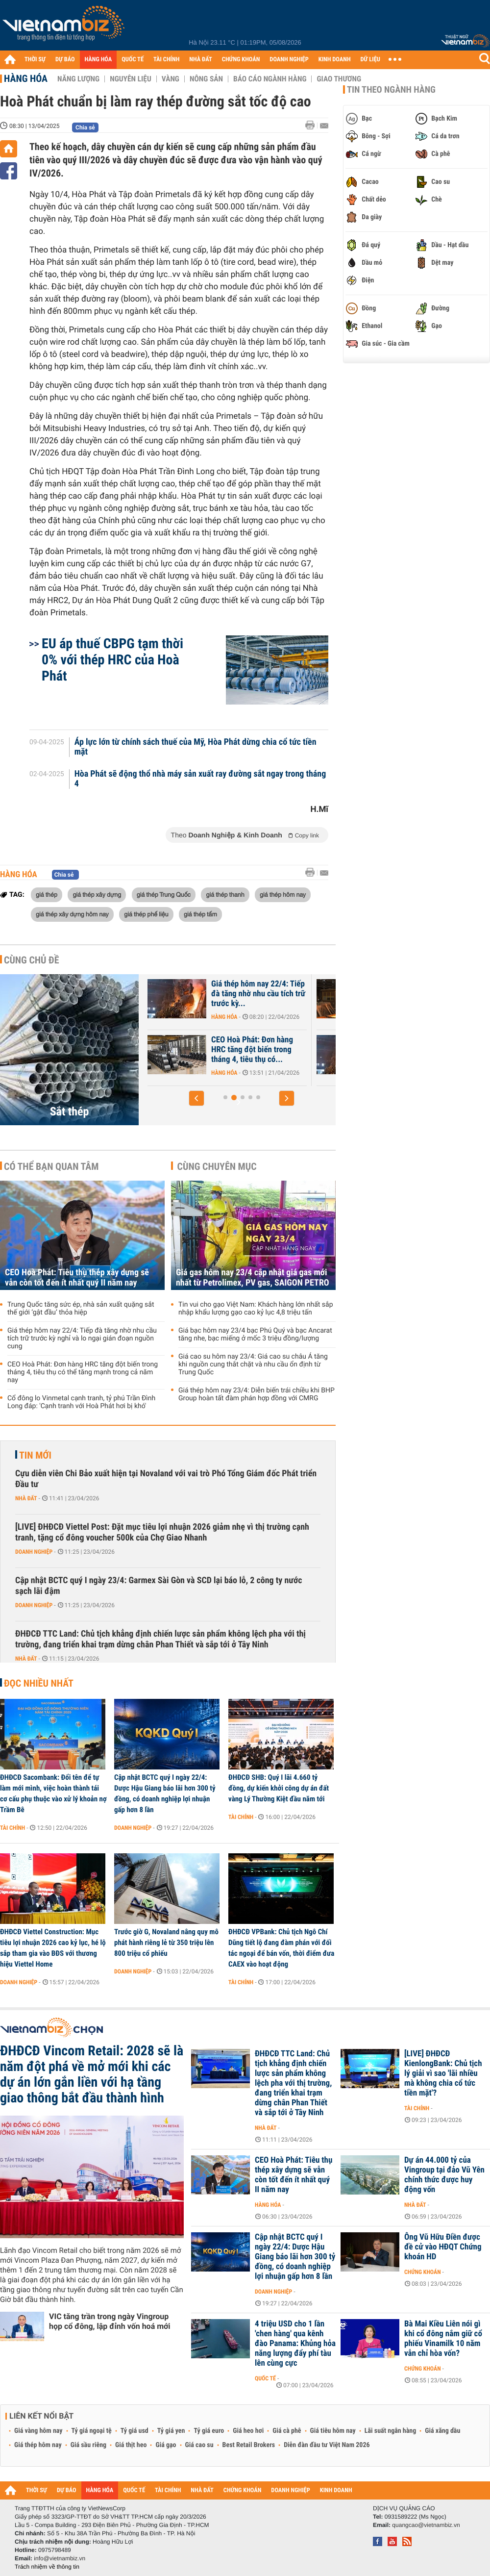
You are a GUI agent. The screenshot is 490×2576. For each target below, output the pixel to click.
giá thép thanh (225, 894)
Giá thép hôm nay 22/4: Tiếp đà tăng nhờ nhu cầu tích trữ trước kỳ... (358, 994)
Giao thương (339, 79)
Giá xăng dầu (442, 2430)
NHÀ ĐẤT (200, 59)
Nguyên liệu (130, 79)
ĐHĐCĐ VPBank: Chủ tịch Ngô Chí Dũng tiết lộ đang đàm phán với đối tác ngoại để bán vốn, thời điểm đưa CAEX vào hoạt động (281, 1948)
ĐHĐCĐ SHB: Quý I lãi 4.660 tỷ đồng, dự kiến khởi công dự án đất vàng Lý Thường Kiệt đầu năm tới (278, 1788)
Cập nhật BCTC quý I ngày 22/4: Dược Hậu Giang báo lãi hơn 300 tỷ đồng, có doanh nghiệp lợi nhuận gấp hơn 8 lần (165, 1793)
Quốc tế (265, 2378)
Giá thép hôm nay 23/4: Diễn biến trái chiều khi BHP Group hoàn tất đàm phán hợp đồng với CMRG (256, 1394)
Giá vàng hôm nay (38, 2430)
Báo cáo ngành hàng (269, 79)
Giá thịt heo (131, 2445)
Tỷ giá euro (209, 2430)
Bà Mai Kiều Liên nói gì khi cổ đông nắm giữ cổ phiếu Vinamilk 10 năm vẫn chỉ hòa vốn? (443, 2338)
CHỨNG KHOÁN (241, 59)
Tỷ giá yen (171, 2430)
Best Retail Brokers (248, 2445)
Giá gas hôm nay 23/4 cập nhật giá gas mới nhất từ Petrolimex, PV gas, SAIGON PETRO (252, 1277)
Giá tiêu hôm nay (333, 2430)
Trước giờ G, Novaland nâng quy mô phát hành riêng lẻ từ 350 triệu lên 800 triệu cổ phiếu (166, 1942)
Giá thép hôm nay (38, 2445)
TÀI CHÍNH (166, 59)
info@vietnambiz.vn (59, 2558)
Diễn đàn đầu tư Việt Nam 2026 (326, 2445)
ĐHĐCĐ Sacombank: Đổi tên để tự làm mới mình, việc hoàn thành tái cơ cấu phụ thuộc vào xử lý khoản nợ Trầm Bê (53, 1793)
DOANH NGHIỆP (289, 59)
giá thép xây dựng (97, 894)
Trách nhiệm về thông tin (47, 2566)
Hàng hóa (26, 78)
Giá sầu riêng (88, 2445)
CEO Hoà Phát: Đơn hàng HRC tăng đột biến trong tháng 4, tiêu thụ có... (352, 1049)
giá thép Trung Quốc (164, 894)
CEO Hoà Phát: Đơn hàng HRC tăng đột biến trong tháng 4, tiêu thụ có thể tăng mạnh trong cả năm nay (82, 1372)
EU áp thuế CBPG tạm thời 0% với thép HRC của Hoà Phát (112, 659)
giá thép (46, 894)
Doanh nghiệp (33, 1551)
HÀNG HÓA (98, 59)
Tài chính (12, 1827)
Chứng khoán (422, 2272)
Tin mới (35, 1455)
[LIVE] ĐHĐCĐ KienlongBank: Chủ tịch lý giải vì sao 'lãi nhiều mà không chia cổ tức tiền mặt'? (443, 2073)
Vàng (170, 79)
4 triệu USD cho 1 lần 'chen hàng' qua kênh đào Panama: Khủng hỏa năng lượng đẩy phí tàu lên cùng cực (295, 2343)
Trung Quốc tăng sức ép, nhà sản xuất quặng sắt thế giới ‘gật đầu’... (186, 1049)
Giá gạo (165, 2445)
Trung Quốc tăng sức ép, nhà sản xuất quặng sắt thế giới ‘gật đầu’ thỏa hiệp (80, 1308)
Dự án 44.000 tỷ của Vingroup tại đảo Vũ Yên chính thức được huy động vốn (444, 2175)
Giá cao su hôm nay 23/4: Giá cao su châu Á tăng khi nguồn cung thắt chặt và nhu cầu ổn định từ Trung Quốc (253, 1364)
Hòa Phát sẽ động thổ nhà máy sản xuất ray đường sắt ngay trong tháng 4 (200, 779)
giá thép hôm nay (283, 894)
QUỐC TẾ (133, 59)
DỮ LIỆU (370, 59)
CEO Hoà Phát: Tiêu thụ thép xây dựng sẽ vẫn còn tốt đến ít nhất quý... (189, 994)
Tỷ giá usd (134, 2430)
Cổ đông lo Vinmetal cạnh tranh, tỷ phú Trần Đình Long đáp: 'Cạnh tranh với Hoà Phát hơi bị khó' (81, 1402)
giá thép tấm (200, 913)
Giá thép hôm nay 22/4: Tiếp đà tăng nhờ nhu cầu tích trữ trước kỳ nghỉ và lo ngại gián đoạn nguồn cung (82, 1338)
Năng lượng (78, 79)
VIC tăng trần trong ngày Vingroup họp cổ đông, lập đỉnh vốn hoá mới (110, 2321)
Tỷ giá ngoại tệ (92, 2430)
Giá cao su (199, 2445)
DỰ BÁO (65, 59)
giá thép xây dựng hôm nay (72, 913)
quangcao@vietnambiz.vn (426, 2525)
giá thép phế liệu (146, 913)
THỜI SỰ (35, 59)
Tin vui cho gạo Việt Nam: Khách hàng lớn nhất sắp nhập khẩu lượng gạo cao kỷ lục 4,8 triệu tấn (255, 1308)
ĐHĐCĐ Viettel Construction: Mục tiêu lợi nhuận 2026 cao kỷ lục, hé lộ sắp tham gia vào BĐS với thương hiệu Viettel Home (53, 1948)
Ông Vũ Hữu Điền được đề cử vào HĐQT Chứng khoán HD (443, 2247)
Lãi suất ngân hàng (390, 2430)
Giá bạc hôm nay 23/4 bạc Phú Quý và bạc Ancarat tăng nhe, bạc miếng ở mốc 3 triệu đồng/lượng (255, 1334)
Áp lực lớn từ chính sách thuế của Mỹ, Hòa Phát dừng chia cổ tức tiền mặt (195, 747)
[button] (196, 1098)
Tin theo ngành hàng (391, 89)
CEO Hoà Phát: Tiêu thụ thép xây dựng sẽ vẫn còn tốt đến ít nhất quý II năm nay (77, 1277)
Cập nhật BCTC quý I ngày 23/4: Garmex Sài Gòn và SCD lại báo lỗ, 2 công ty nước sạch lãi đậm (158, 1585)
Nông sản (206, 79)
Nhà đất (26, 1498)
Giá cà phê (286, 2430)
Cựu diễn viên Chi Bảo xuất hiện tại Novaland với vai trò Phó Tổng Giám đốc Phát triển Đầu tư (166, 1479)
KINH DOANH (334, 59)
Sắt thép (69, 1111)
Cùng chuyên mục (217, 1166)
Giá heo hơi (248, 2430)
